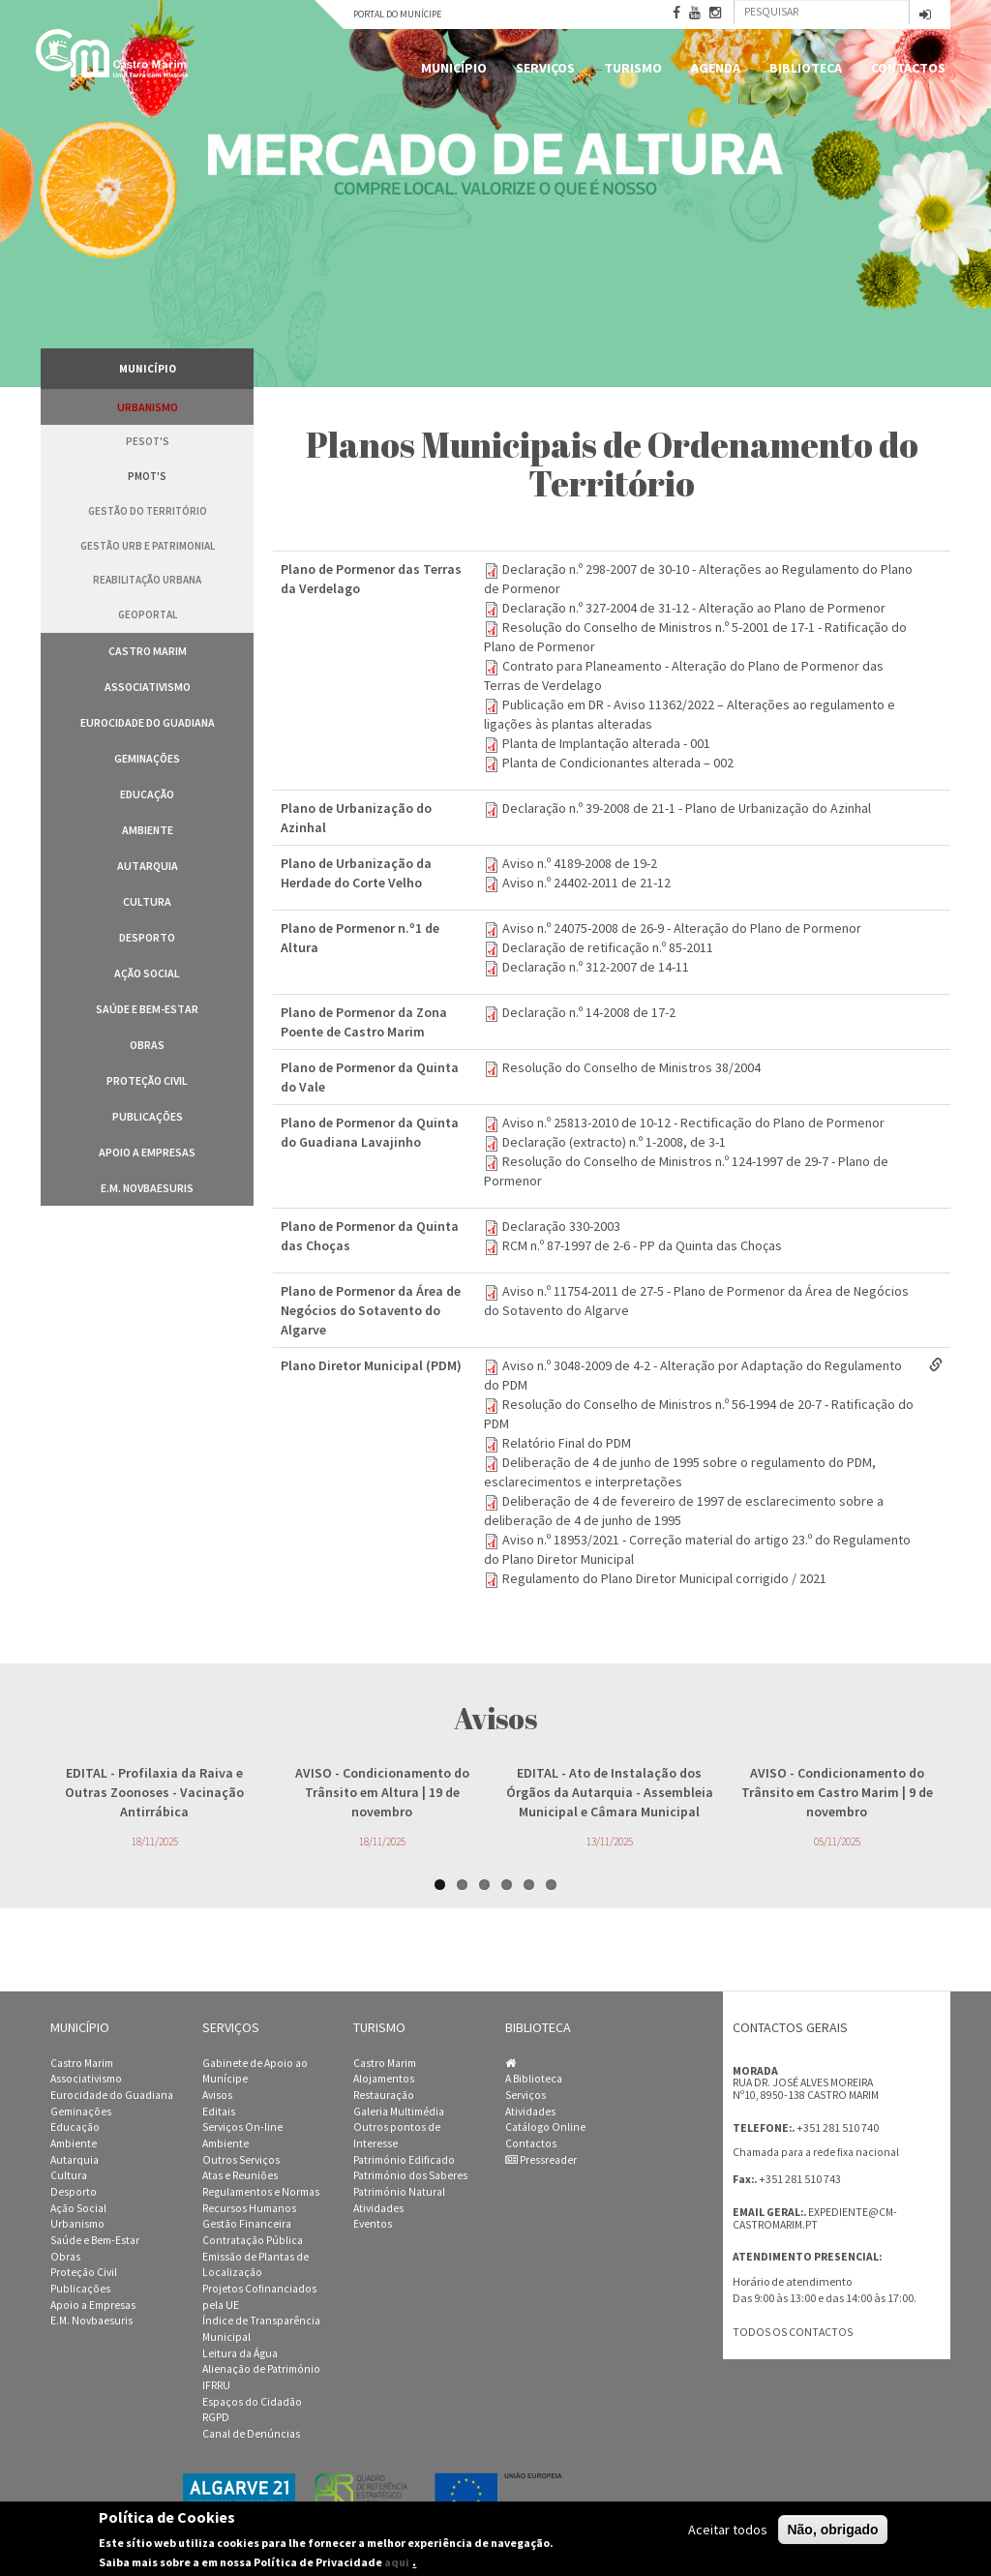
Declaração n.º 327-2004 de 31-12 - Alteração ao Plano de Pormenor (694, 607)
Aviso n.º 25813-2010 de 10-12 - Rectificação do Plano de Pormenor (693, 1122)
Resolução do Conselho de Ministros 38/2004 (631, 1067)
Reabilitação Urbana (147, 579)
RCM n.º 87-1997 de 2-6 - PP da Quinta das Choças (642, 1245)
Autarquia (147, 865)
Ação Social (147, 973)
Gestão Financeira (246, 2224)
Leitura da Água (240, 2353)
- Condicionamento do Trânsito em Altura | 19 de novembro (382, 1792)
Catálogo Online (545, 2127)
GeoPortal (147, 614)
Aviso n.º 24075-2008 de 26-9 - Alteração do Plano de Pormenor (681, 928)
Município (454, 67)
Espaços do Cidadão (252, 2402)
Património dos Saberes (410, 2175)
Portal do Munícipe (397, 14)
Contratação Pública (252, 2240)
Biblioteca (805, 67)
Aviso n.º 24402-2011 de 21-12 (586, 882)
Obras (147, 1044)
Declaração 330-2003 (561, 1226)
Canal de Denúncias (251, 2434)
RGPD (215, 2417)
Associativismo (148, 686)
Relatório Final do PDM (566, 1443)
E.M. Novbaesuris (147, 1188)
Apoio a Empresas (147, 1152)
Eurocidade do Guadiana (147, 722)
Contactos (908, 67)
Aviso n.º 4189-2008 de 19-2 (579, 863)
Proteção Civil (147, 1080)
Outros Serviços (241, 2160)
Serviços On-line (242, 2127)
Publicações (147, 1116)
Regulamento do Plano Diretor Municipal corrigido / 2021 (664, 1578)
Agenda (715, 67)
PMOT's (147, 476)
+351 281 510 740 (837, 2127)
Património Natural (399, 2192)
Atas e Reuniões (240, 2175)
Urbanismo (147, 407)
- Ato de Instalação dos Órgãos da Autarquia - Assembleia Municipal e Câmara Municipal (609, 1792)
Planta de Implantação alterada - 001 (606, 743)
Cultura (147, 901)
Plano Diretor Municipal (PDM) (371, 1365)
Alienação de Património (261, 2369)
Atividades (378, 2208)
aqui (396, 2562)
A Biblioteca (533, 2078)
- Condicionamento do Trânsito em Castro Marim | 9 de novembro (837, 1792)
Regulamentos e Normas (260, 2192)
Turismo (633, 67)
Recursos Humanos (249, 2208)
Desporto (147, 937)
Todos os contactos (793, 2332)
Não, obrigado (832, 2529)
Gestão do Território (147, 511)
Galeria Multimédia (398, 2111)
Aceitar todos (727, 2529)
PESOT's (147, 441)
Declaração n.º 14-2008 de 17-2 (589, 1012)
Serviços (545, 67)
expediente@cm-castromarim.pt (815, 2218)
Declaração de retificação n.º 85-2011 (607, 947)
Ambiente (147, 830)
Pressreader (541, 2160)
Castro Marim (147, 651)
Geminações (147, 758)
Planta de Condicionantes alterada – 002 (618, 762)
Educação (147, 794)
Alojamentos (383, 2078)
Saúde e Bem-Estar (147, 1009)
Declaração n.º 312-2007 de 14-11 (595, 966)
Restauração (383, 2095)
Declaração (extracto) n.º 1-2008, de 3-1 (614, 1142)
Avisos (217, 2095)
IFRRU (216, 2385)
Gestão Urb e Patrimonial (147, 546)
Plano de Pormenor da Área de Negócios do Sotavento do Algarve (371, 1310)
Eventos (372, 2224)
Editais (218, 2111)
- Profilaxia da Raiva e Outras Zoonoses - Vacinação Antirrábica (154, 1792)
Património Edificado (404, 2160)
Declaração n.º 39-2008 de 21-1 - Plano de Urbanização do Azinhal (686, 808)
